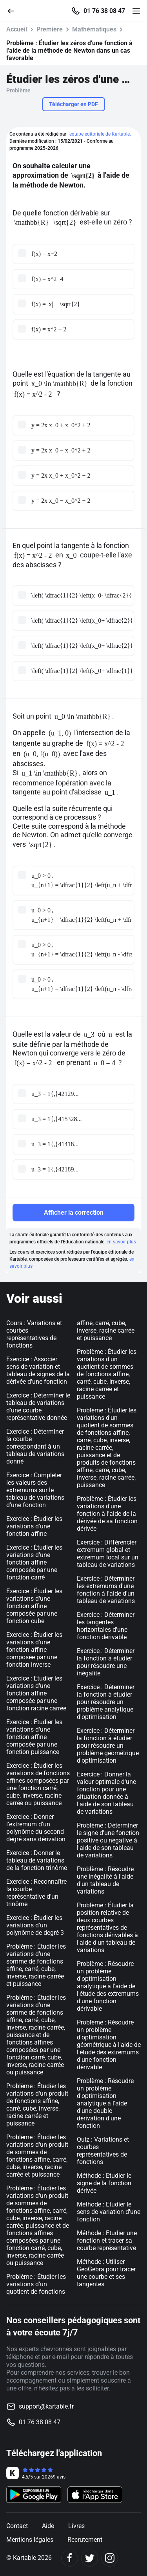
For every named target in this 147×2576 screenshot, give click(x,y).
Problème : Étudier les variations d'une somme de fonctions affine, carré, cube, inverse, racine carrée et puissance (36, 1965)
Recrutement (84, 2539)
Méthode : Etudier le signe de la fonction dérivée (104, 2183)
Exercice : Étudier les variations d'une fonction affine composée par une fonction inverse (34, 1649)
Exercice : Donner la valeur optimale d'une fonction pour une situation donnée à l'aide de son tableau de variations (106, 1793)
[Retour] (14, 10)
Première (49, 29)
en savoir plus (121, 1242)
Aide (48, 2526)
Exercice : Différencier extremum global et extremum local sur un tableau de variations (107, 1553)
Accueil (16, 29)
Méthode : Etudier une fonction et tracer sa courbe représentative (107, 2240)
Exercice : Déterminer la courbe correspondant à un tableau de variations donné (35, 1446)
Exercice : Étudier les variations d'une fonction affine (34, 1526)
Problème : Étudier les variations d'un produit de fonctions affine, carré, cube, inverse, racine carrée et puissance (37, 2104)
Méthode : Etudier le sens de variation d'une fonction (108, 2212)
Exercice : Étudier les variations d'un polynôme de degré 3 (35, 1925)
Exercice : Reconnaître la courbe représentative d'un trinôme (36, 1893)
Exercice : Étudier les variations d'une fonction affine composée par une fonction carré (34, 1562)
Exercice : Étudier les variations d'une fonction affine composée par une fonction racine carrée (36, 1693)
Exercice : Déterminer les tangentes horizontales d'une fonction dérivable (105, 1626)
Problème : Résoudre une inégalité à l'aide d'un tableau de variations (105, 1880)
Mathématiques (94, 29)
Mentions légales (29, 2539)
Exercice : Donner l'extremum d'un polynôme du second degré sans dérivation (35, 1828)
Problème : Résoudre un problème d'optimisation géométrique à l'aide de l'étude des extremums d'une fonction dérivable (109, 2045)
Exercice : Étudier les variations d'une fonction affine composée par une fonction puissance (34, 1737)
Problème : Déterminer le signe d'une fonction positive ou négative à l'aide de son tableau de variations (108, 1840)
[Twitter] (89, 2558)
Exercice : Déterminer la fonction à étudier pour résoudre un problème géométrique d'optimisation (108, 1745)
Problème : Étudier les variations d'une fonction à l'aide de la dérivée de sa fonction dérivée (107, 1513)
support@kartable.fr (46, 2406)
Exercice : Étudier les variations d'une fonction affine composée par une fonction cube (34, 1606)
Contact (17, 2526)
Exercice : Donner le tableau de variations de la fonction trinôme (36, 1860)
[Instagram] (109, 2558)
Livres (76, 2526)
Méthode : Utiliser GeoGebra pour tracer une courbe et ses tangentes (106, 2273)
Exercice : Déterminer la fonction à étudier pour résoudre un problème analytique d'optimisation (105, 1702)
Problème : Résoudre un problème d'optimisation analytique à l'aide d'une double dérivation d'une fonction (105, 2103)
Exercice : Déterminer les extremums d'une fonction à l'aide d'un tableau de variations (106, 1590)
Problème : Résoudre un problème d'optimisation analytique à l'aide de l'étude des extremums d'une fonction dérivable (108, 1986)
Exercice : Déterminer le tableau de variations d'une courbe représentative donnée (38, 1406)
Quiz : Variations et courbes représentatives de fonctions (103, 2151)
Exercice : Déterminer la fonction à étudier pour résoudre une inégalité (105, 1662)
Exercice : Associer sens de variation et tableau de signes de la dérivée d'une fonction (38, 1370)
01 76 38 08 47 (104, 11)
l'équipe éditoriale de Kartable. (99, 134)
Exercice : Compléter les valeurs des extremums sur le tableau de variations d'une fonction (35, 1490)
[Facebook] (69, 2558)
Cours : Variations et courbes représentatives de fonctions (34, 1334)
